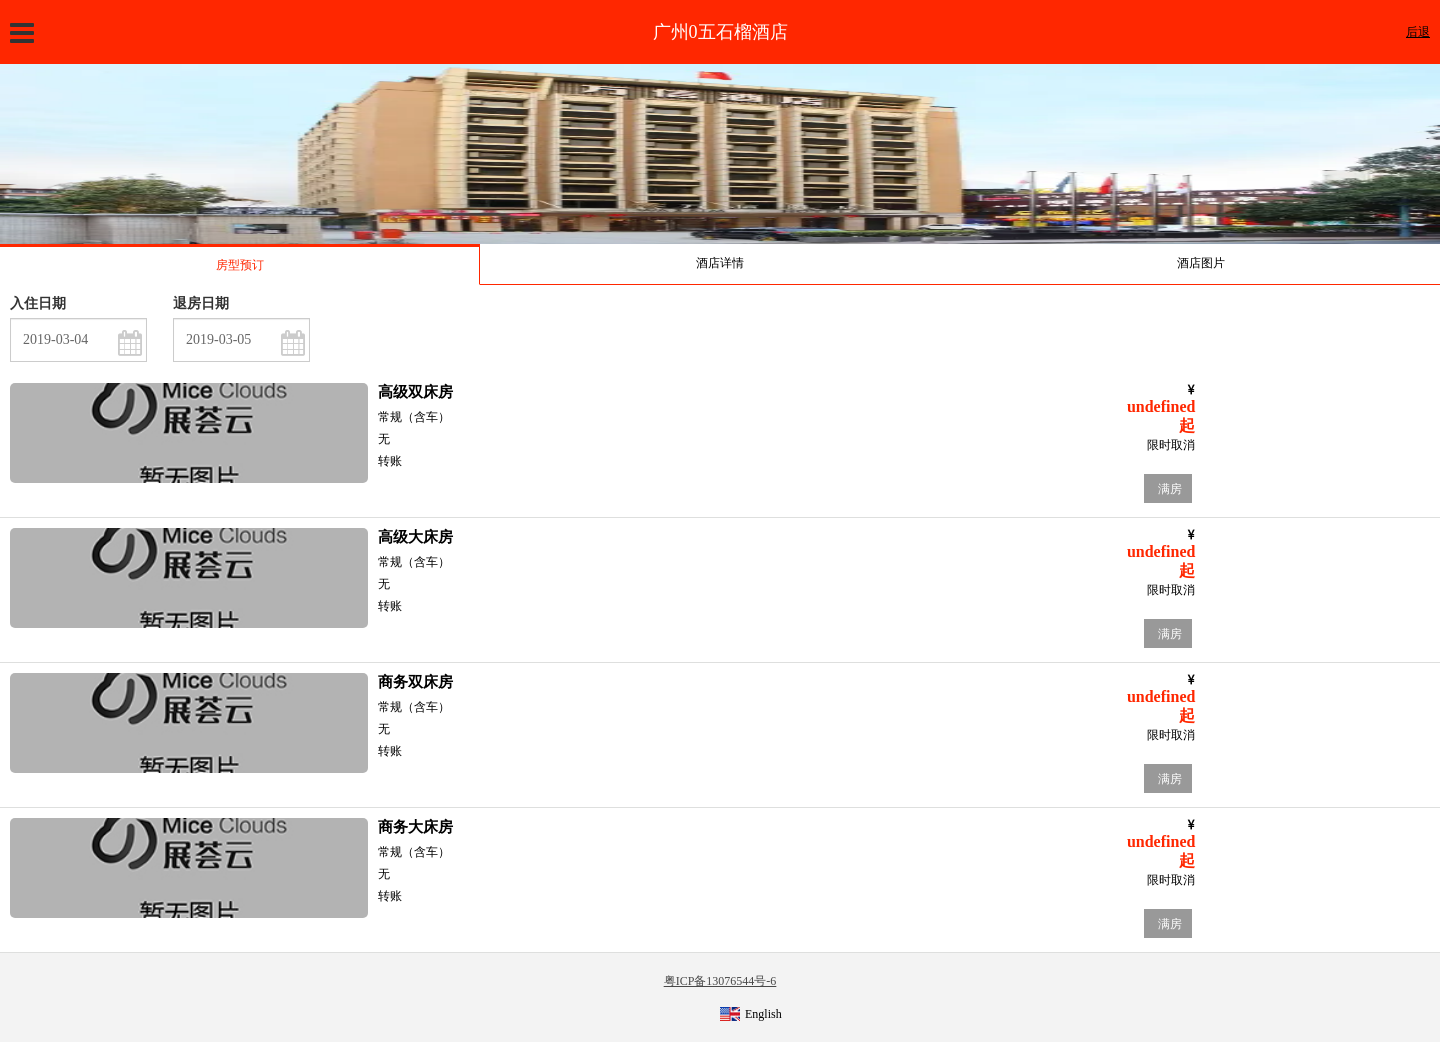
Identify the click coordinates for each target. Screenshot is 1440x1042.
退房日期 (201, 303)
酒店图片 (1201, 263)
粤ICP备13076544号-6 (720, 981)
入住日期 (38, 303)
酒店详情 (720, 263)
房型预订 (240, 265)
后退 (1418, 32)
